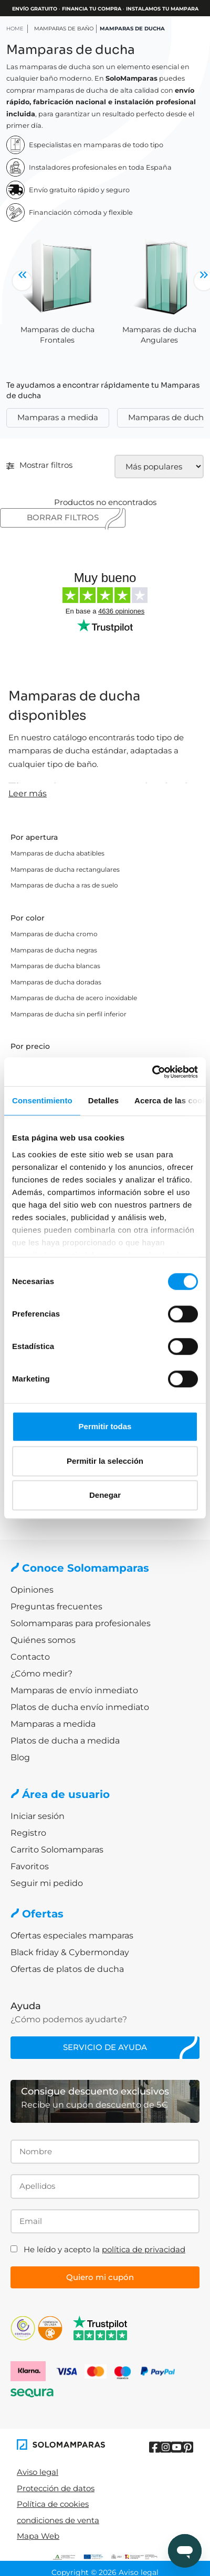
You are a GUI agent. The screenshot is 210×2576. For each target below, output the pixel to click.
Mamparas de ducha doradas (55, 982)
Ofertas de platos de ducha (67, 1969)
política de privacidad (143, 2249)
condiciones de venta (58, 2520)
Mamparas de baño (63, 28)
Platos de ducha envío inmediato (79, 1707)
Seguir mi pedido (46, 1883)
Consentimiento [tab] (42, 1100)
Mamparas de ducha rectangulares (65, 869)
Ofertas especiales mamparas (71, 1936)
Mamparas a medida (57, 417)
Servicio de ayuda (105, 2047)
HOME (15, 28)
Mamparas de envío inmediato (74, 1690)
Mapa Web (38, 2536)
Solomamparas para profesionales (80, 1623)
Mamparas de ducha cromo (54, 934)
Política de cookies (53, 2504)
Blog (20, 1757)
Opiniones (32, 1590)
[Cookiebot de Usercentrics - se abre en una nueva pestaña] (152, 1072)
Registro (28, 1833)
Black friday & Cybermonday (69, 1952)
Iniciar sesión (37, 1816)
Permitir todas (105, 1426)
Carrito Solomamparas (56, 1850)
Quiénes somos (43, 1640)
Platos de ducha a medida (65, 1741)
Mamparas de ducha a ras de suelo (64, 885)
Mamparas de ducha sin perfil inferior (68, 1014)
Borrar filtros (63, 517)
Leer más (27, 793)
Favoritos (29, 1866)
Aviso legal (37, 2472)
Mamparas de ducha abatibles (57, 853)
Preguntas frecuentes (56, 1607)
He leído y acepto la (104, 2249)
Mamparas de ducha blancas (55, 966)
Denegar (105, 1494)
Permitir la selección (105, 1460)
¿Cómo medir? (41, 1674)
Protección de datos (55, 2488)
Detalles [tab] (103, 1100)
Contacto (30, 1657)
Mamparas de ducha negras (53, 950)
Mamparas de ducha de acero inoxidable (73, 998)
